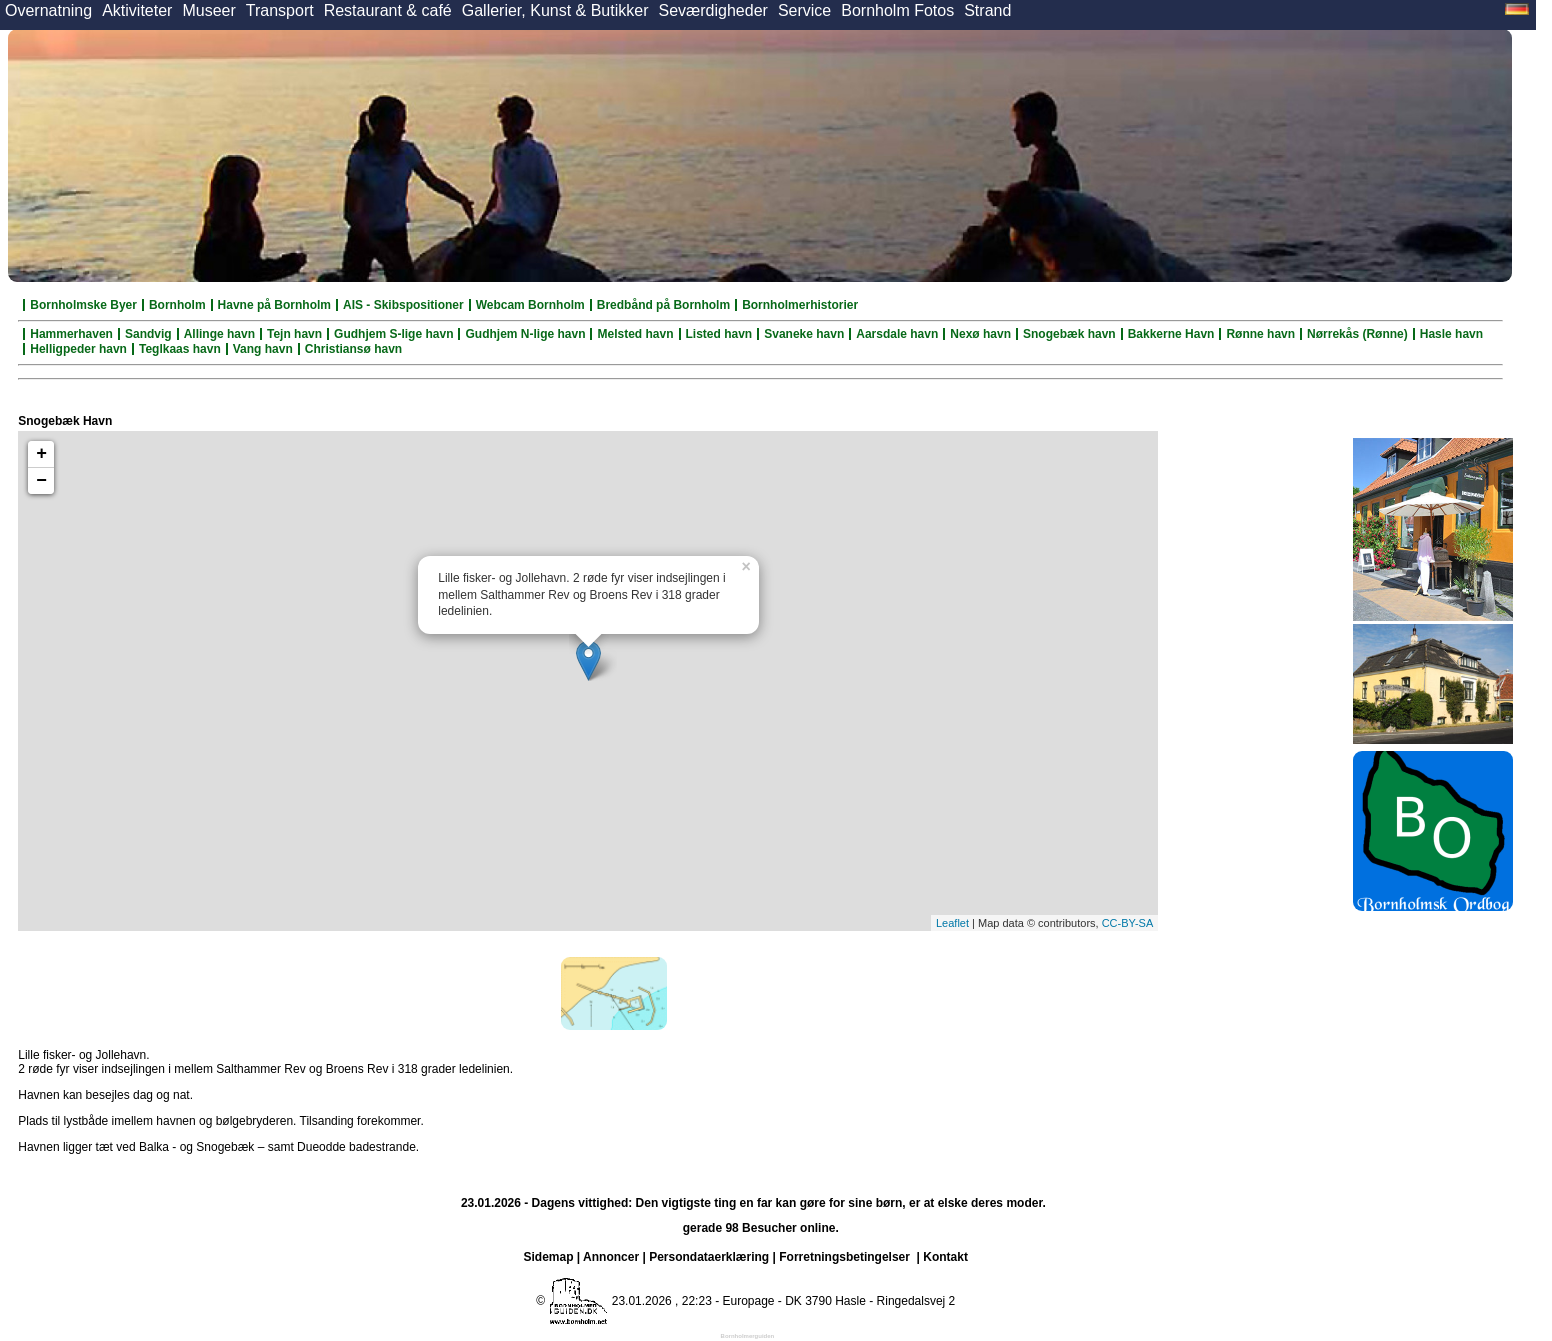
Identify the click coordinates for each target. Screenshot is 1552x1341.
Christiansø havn (353, 349)
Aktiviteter (137, 10)
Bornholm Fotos (897, 10)
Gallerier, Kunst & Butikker (555, 10)
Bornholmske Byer (83, 305)
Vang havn (263, 349)
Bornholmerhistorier (800, 305)
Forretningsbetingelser (844, 1257)
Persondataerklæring (709, 1257)
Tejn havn (294, 334)
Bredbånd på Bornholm (663, 305)
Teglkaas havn (180, 349)
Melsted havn (635, 334)
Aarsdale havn (897, 334)
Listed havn (719, 334)
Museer (208, 10)
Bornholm (177, 305)
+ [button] (41, 454)
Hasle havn (1451, 334)
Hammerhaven (71, 334)
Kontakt (945, 1257)
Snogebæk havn (1069, 334)
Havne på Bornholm (274, 305)
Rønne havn (1260, 334)
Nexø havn (980, 334)
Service (804, 10)
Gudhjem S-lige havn (393, 334)
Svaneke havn (804, 334)
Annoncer (611, 1257)
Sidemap (549, 1257)
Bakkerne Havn (1171, 334)
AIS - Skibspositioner (403, 305)
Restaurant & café (388, 10)
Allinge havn (219, 334)
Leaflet (952, 923)
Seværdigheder (712, 10)
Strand (987, 10)
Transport (280, 10)
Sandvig (148, 334)
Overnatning (48, 10)
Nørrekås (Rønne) (1357, 334)
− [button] (41, 481)
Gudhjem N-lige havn (525, 334)
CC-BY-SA (1128, 923)
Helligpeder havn (78, 349)
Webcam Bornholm (530, 305)
